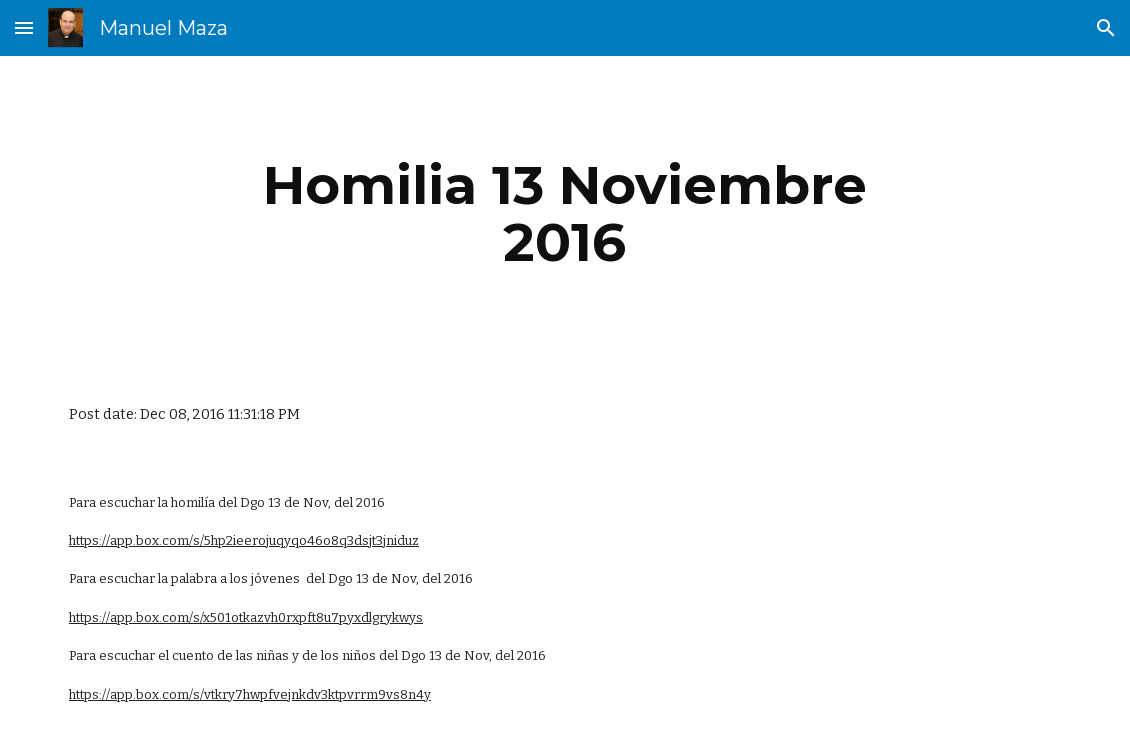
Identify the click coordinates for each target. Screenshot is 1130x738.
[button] (24, 27)
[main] (564, 213)
